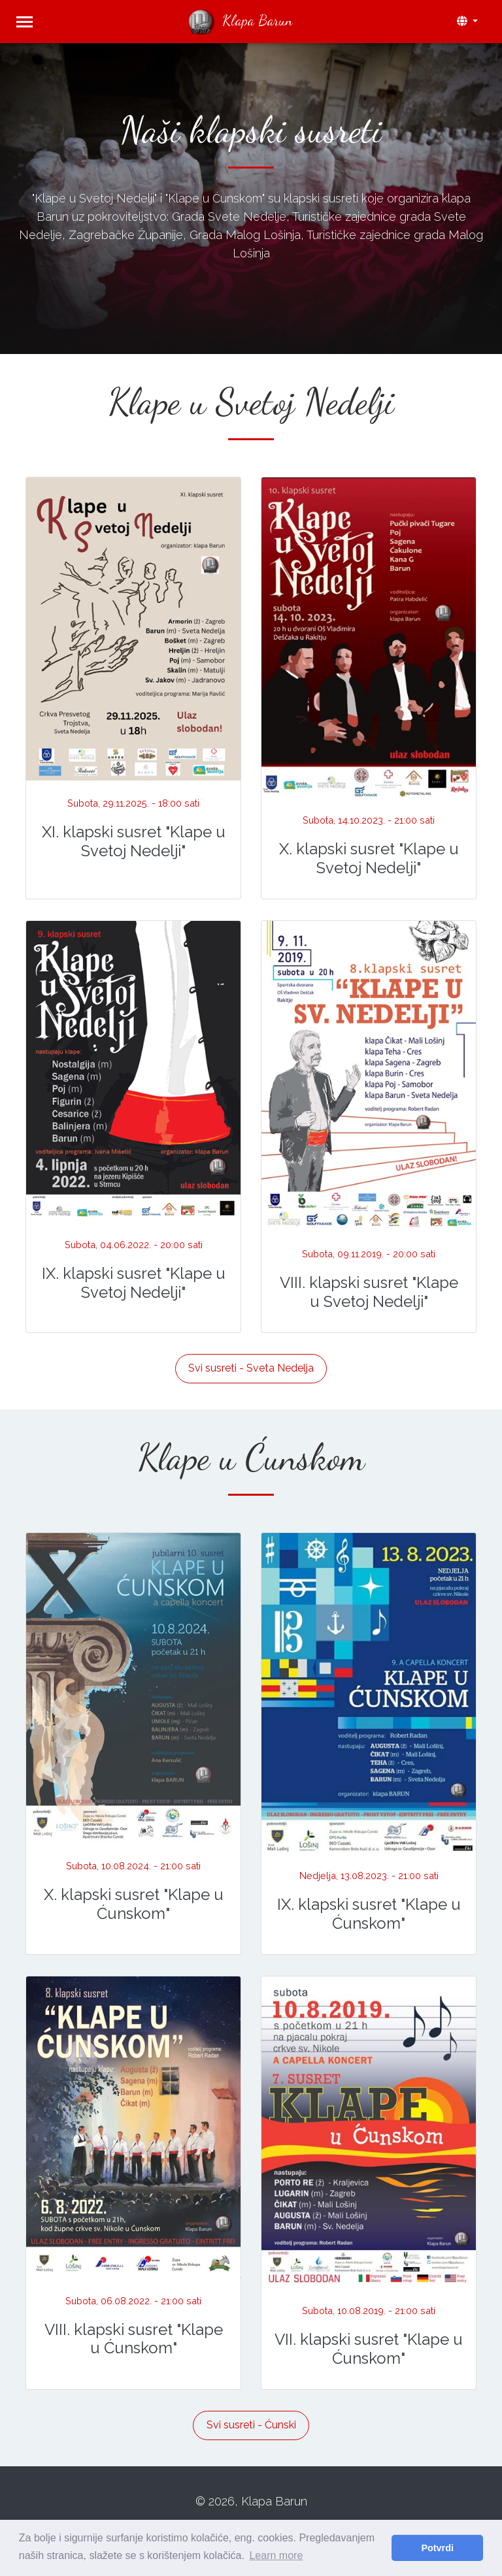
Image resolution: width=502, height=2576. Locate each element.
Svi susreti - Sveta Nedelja (251, 1368)
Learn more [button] (276, 2555)
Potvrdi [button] (437, 2548)
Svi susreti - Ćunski (251, 2425)
